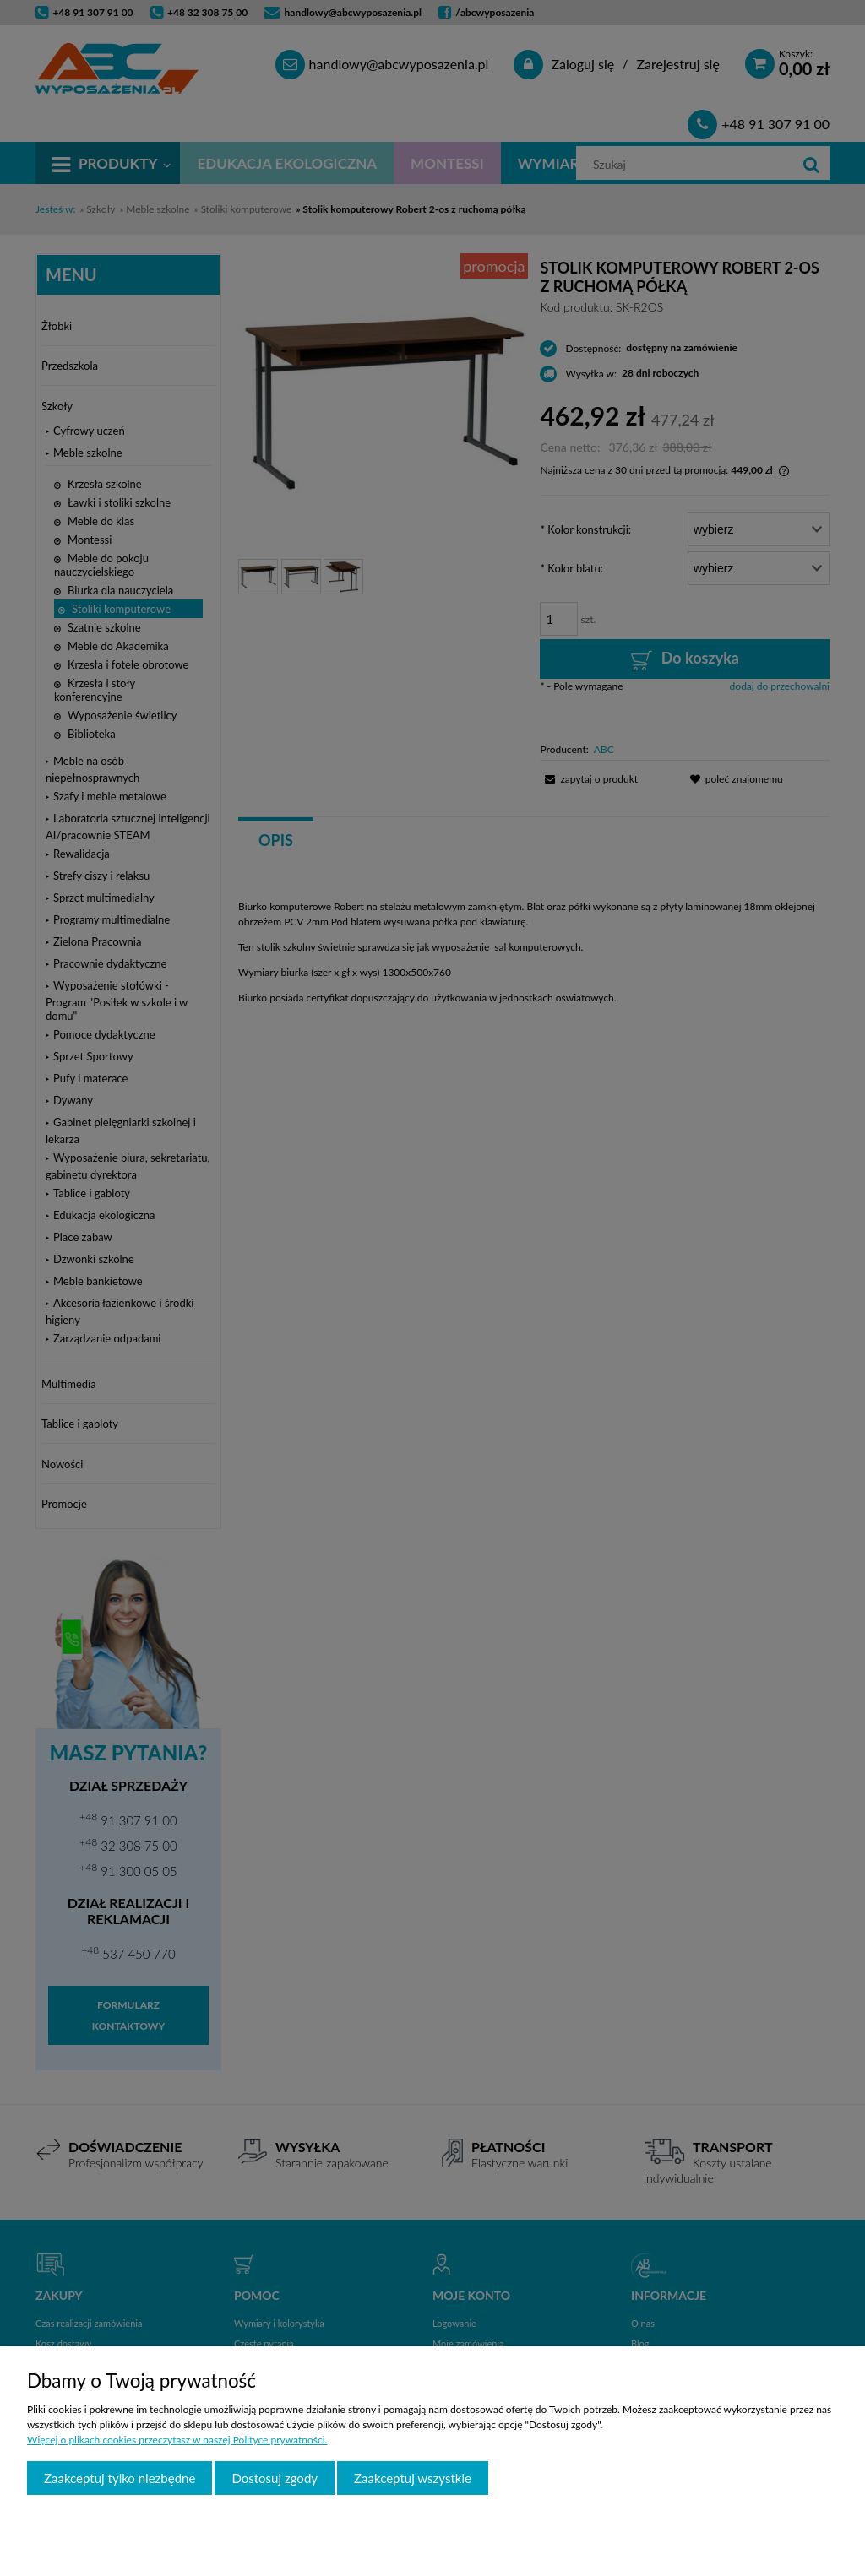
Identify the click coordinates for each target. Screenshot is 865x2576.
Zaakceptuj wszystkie (412, 2478)
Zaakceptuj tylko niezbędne (119, 2478)
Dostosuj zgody (274, 2478)
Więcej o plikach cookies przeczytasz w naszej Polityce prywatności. (177, 2439)
